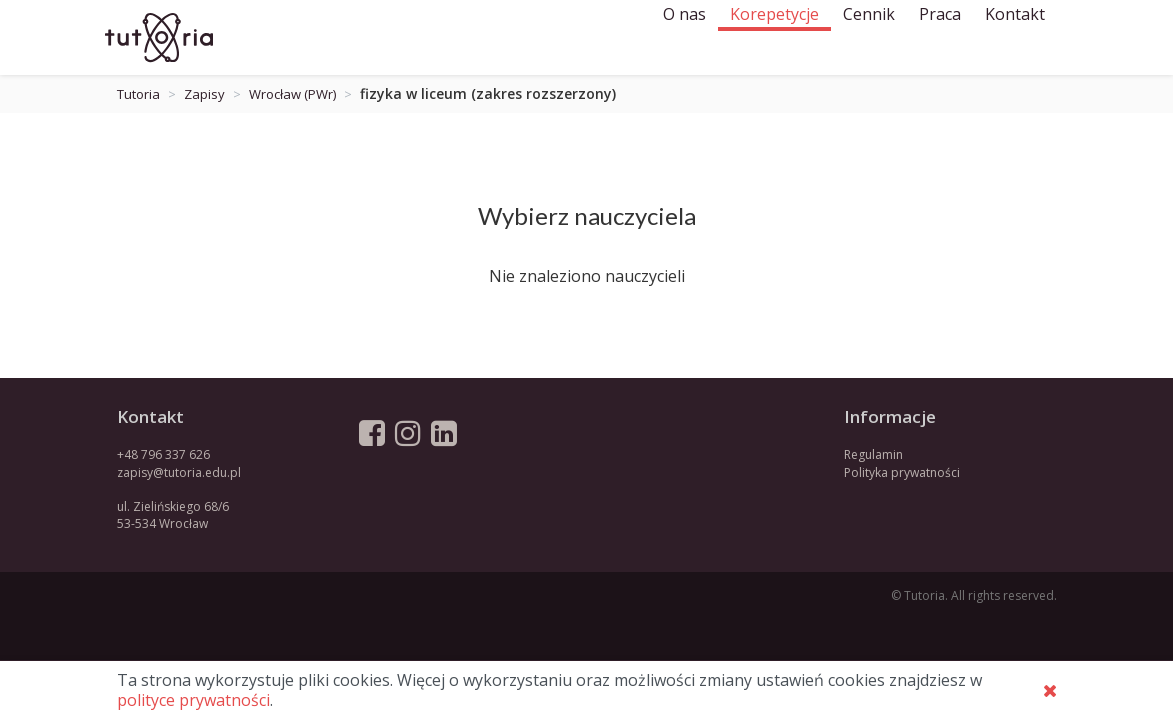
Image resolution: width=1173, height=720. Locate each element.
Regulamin (873, 454)
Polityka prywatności (902, 472)
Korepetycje (774, 37)
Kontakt (1015, 37)
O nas (684, 37)
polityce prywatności (193, 700)
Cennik (869, 37)
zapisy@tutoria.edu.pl (179, 472)
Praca (940, 37)
